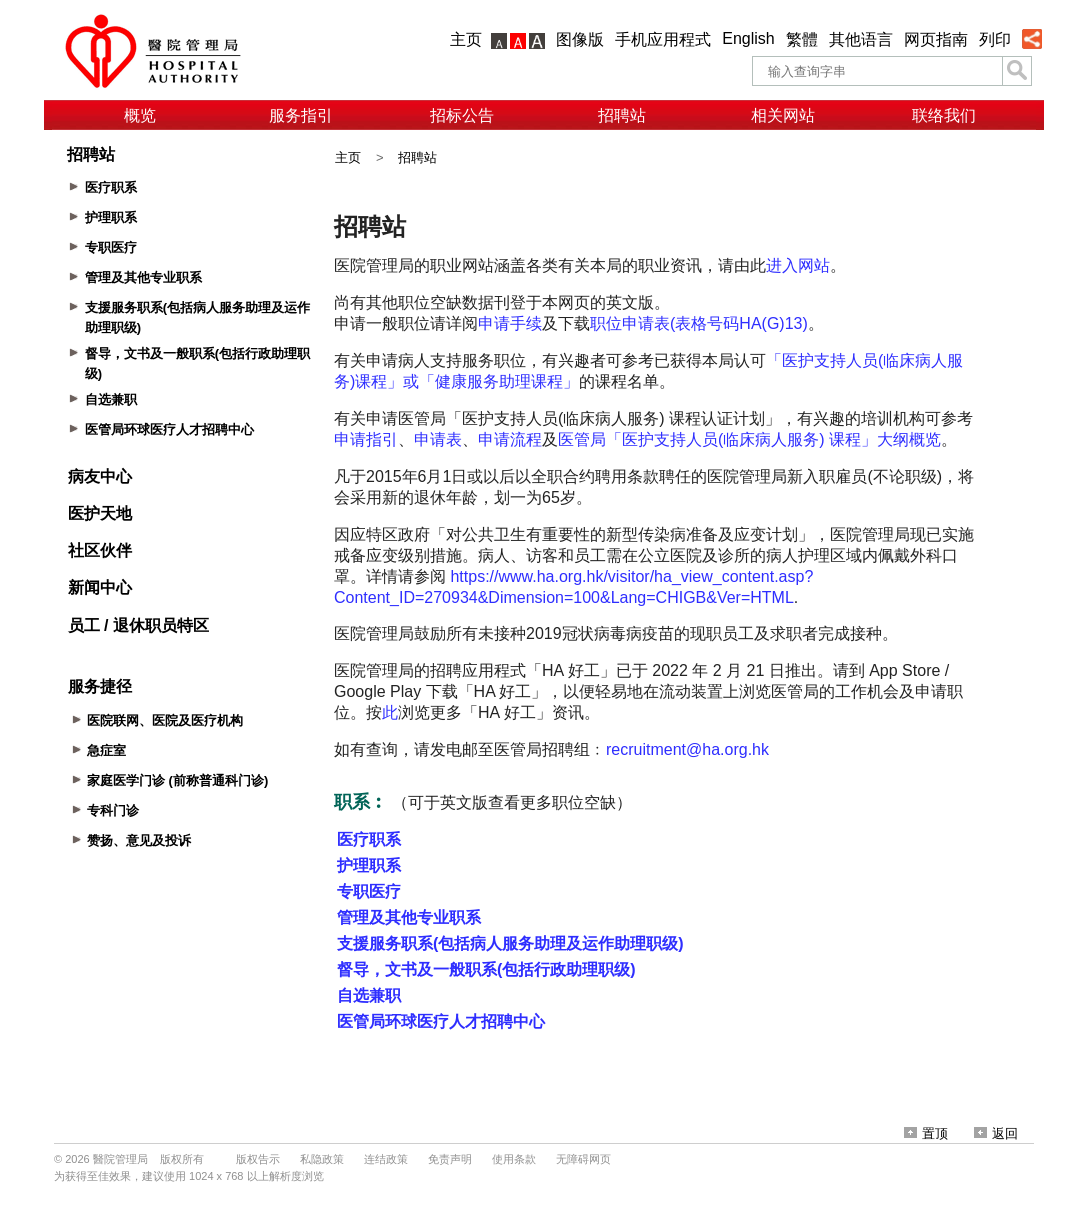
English (748, 38)
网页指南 (936, 39)
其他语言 (861, 39)
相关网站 (783, 115)
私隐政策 (322, 1159)
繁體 (802, 39)
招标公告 (462, 115)
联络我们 (944, 115)
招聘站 (622, 115)
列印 (995, 39)
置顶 (926, 1133)
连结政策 (386, 1159)
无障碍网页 (583, 1159)
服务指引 (301, 115)
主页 (466, 39)
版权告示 (258, 1159)
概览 (140, 115)
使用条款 (514, 1159)
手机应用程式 (663, 39)
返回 (996, 1133)
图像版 (580, 39)
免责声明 (450, 1159)
